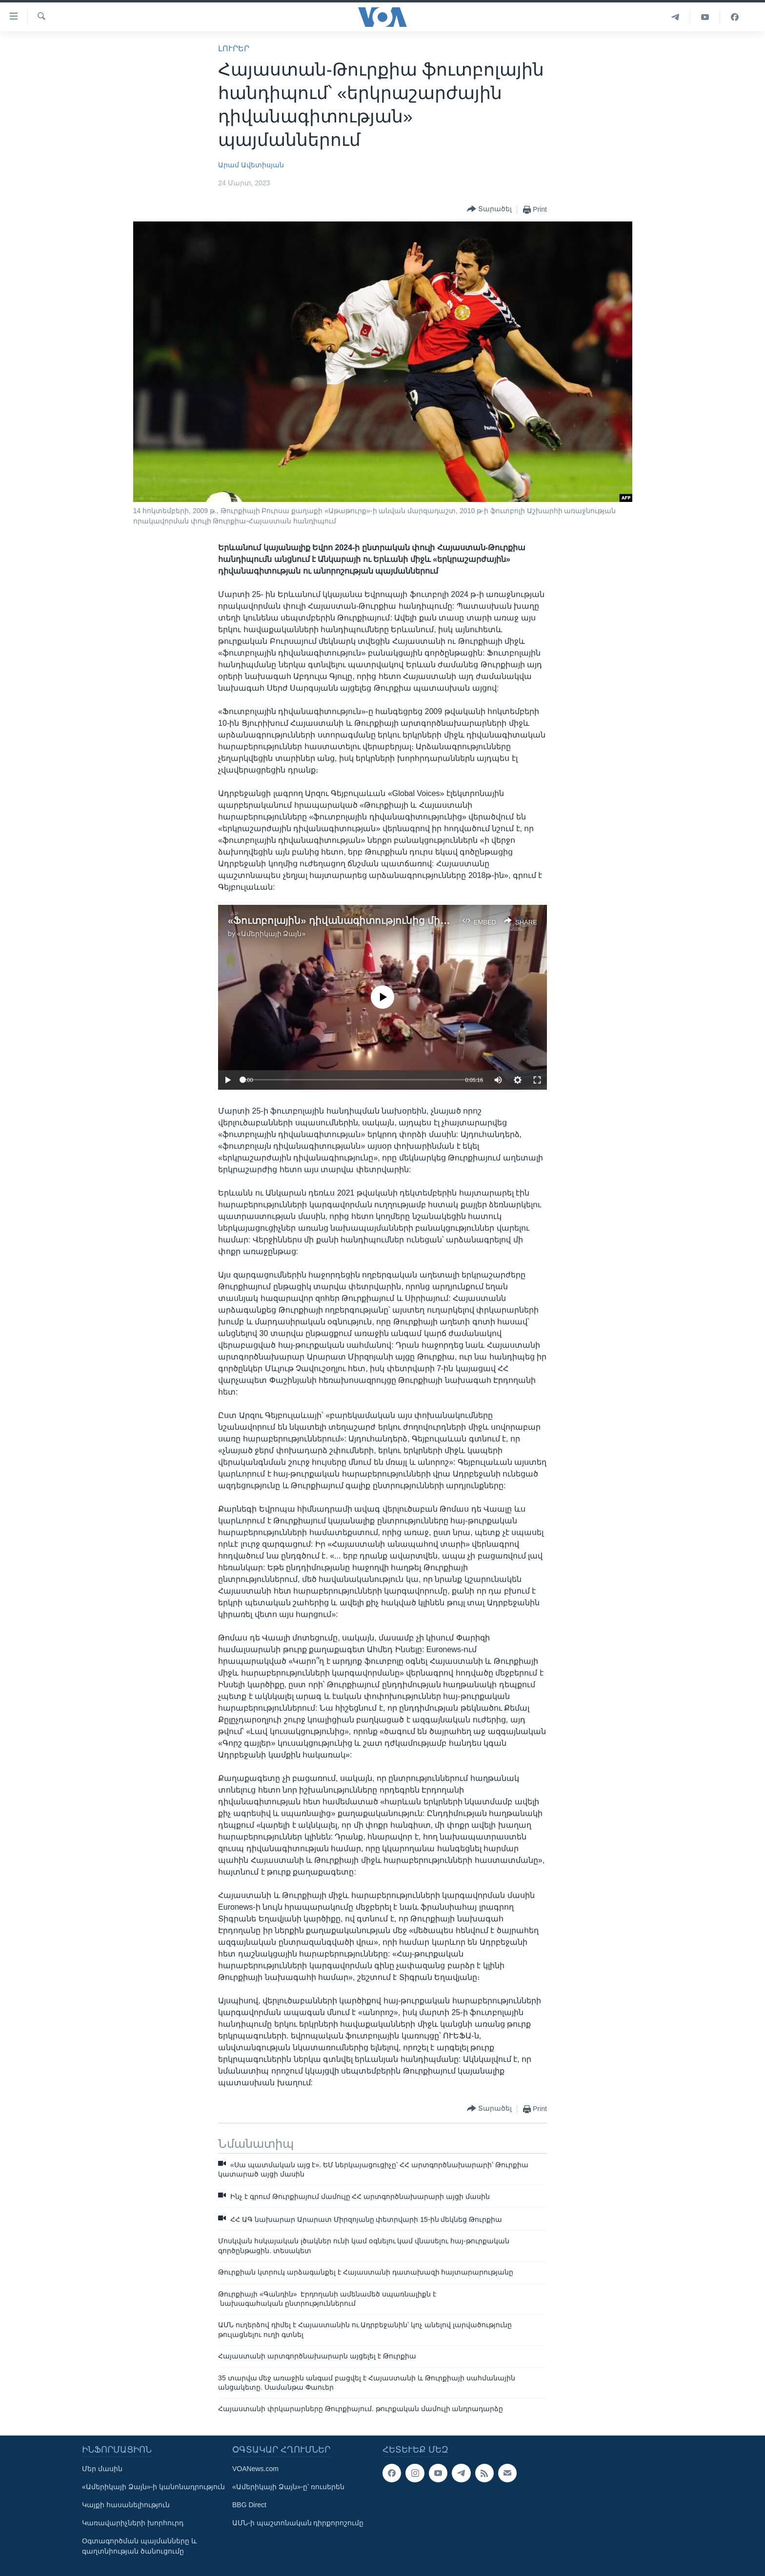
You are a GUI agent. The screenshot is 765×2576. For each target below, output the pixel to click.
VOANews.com (255, 2469)
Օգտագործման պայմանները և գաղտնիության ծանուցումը (139, 2546)
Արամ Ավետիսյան (251, 165)
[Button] (489, 209)
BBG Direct (249, 2505)
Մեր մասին (102, 2469)
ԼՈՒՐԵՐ (233, 48)
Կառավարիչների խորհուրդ (132, 2523)
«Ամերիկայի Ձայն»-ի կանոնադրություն (153, 2487)
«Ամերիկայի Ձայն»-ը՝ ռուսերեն (288, 2487)
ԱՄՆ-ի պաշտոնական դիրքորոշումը (297, 2523)
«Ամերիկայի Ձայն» (271, 934)
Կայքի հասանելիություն (126, 2505)
